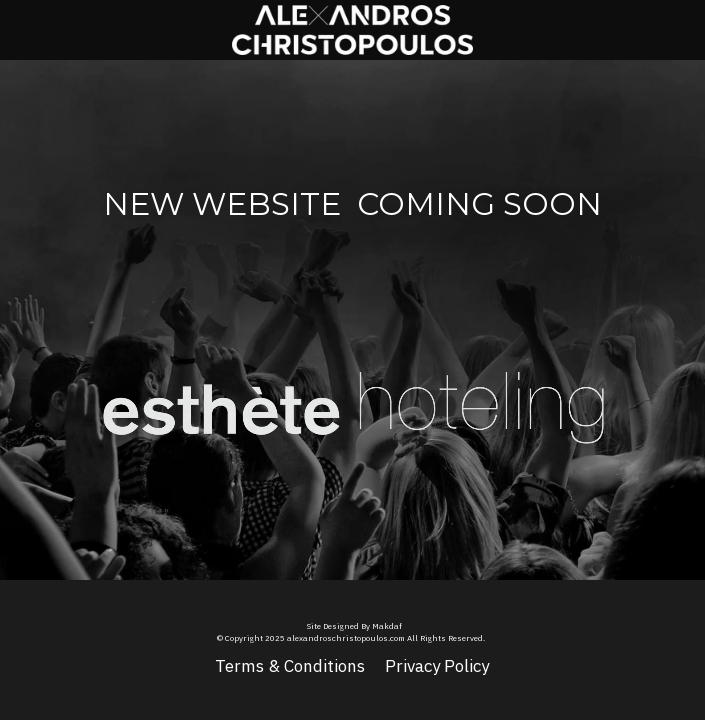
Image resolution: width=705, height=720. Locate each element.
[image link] (222, 393)
